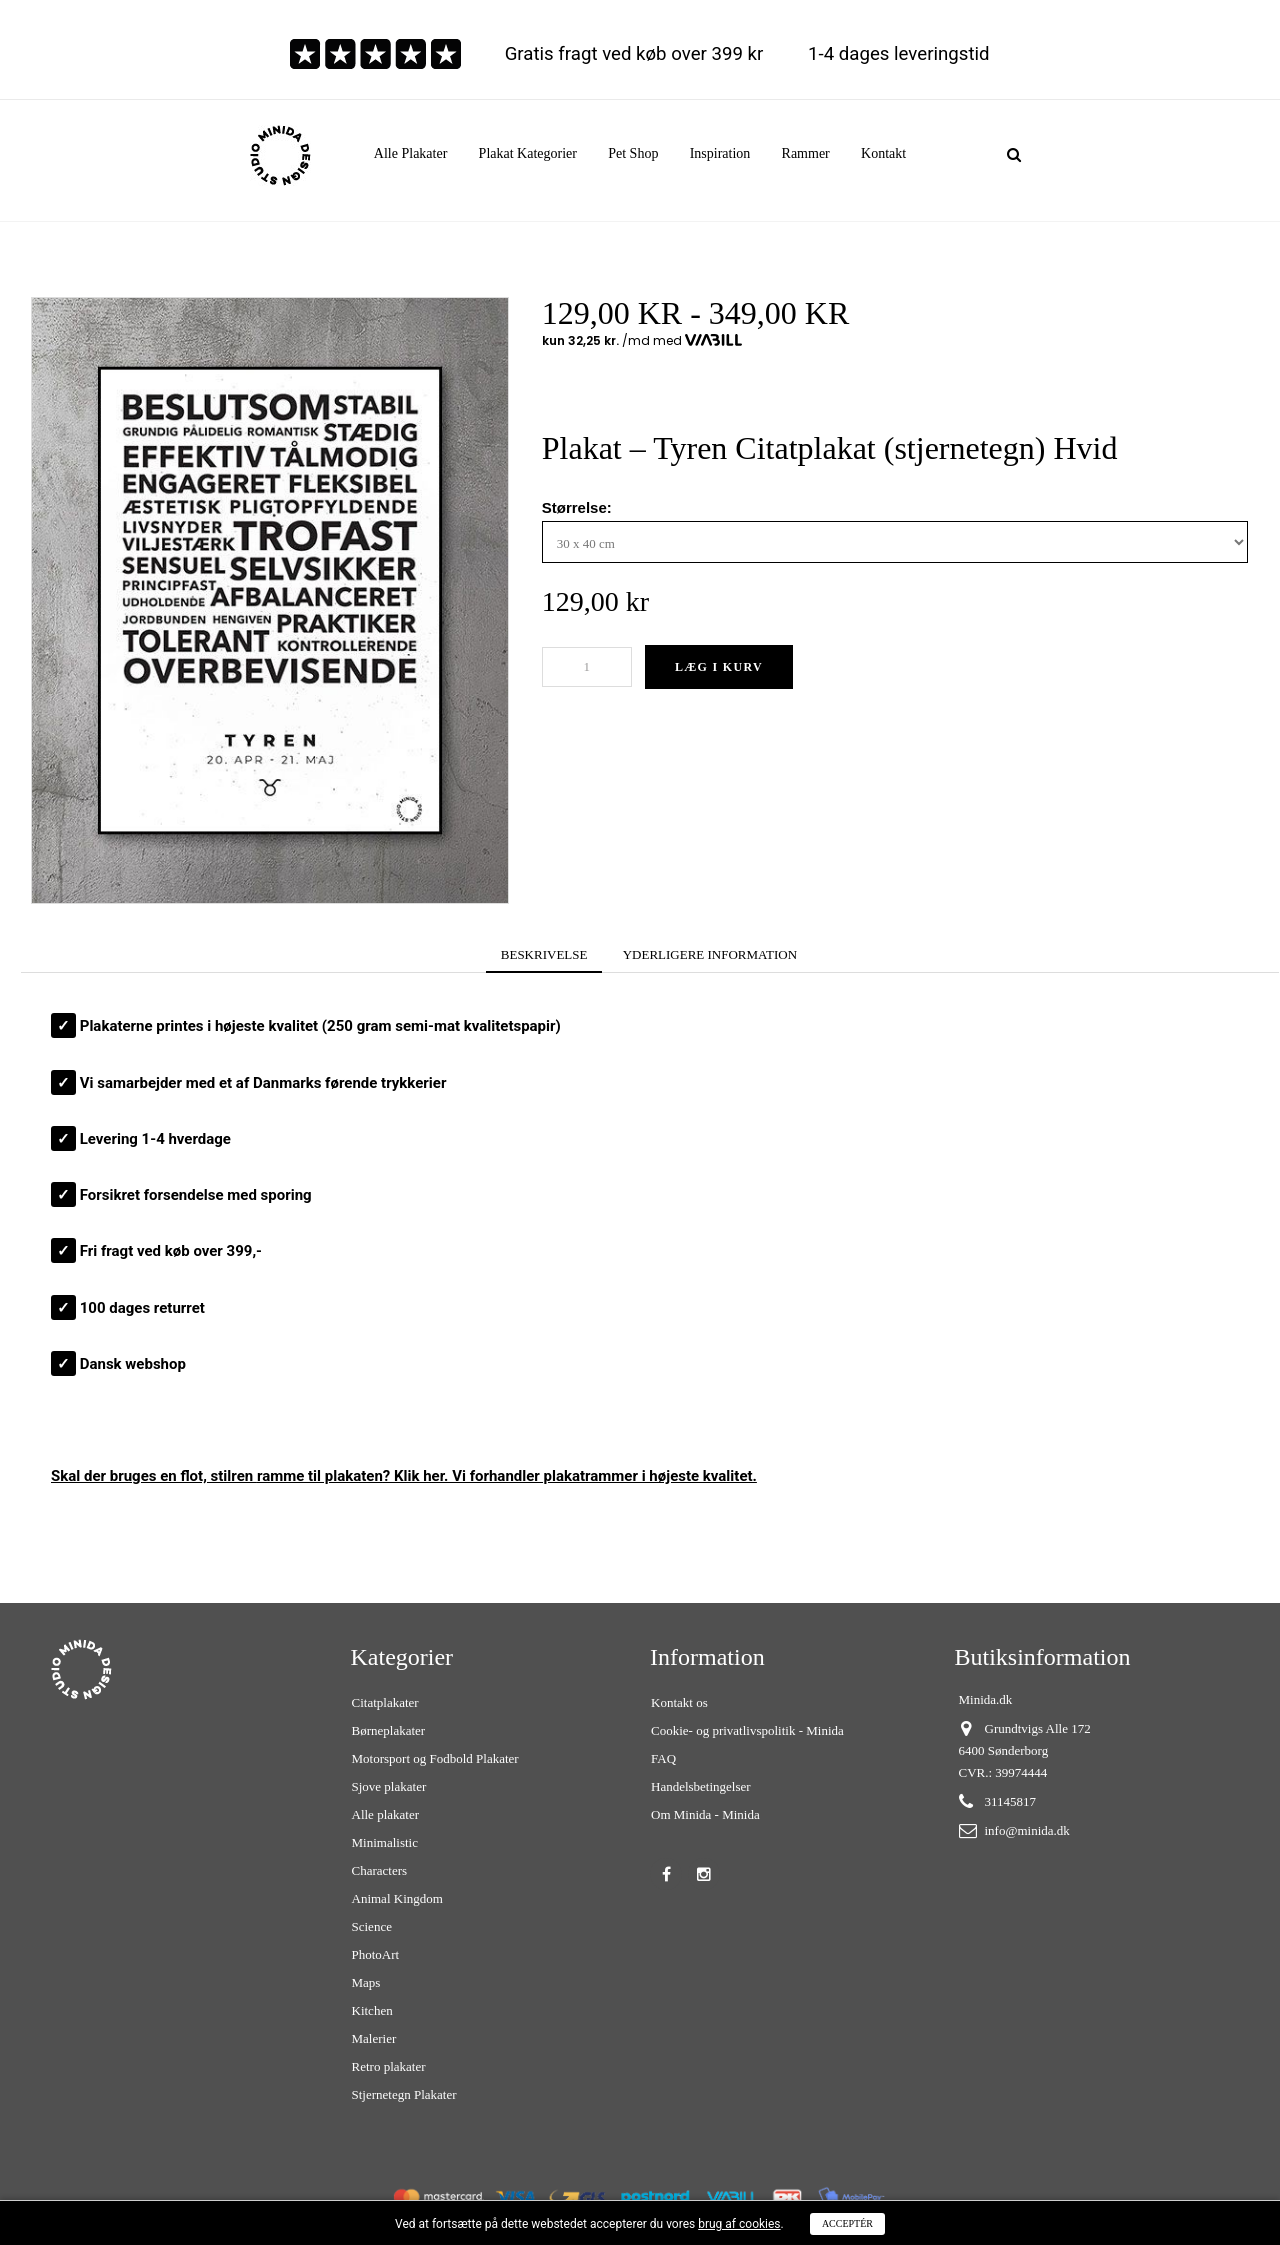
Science (372, 1926)
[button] (528, 153)
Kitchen (372, 2010)
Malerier (374, 2038)
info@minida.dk (1027, 1830)
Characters (380, 1870)
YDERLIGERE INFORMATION (710, 954)
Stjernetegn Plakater (404, 2094)
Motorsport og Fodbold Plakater (435, 1758)
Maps (366, 1982)
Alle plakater (386, 1814)
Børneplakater (389, 1730)
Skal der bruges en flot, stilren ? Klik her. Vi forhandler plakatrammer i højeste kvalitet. (404, 1476)
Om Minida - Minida (705, 1814)
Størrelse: (579, 507)
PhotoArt (376, 1954)
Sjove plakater (389, 1786)
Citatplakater (385, 1702)
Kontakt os (679, 1702)
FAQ (663, 1758)
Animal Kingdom (397, 1898)
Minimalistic (385, 1842)
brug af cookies (739, 2224)
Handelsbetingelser (701, 1786)
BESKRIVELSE (544, 954)
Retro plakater (389, 2066)
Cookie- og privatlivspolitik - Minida (747, 1730)
